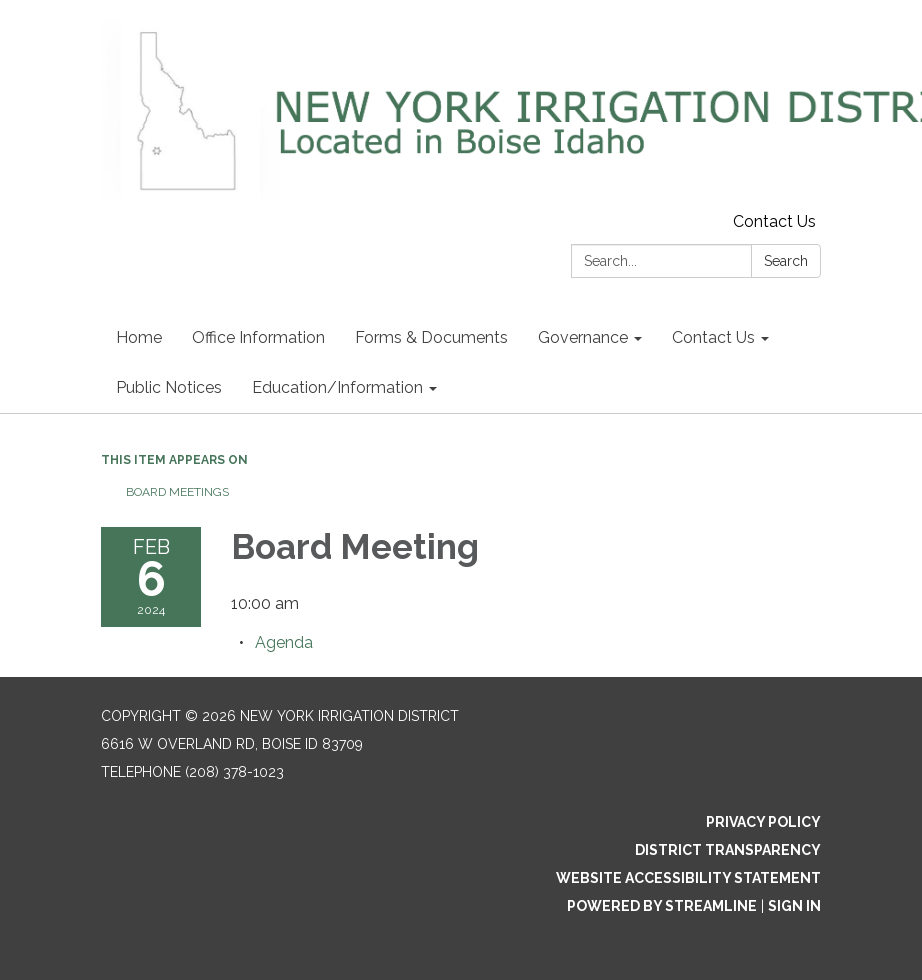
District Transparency (728, 850)
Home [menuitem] (139, 337)
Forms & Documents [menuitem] (431, 337)
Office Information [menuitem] (258, 337)
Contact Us (774, 221)
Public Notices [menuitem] (169, 387)
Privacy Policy (763, 822)
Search (786, 261)
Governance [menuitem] (583, 337)
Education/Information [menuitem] (337, 387)
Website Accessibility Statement (688, 878)
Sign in (794, 906)
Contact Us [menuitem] (713, 337)
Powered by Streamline (662, 906)
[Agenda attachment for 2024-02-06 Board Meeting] (284, 642)
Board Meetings (177, 492)
